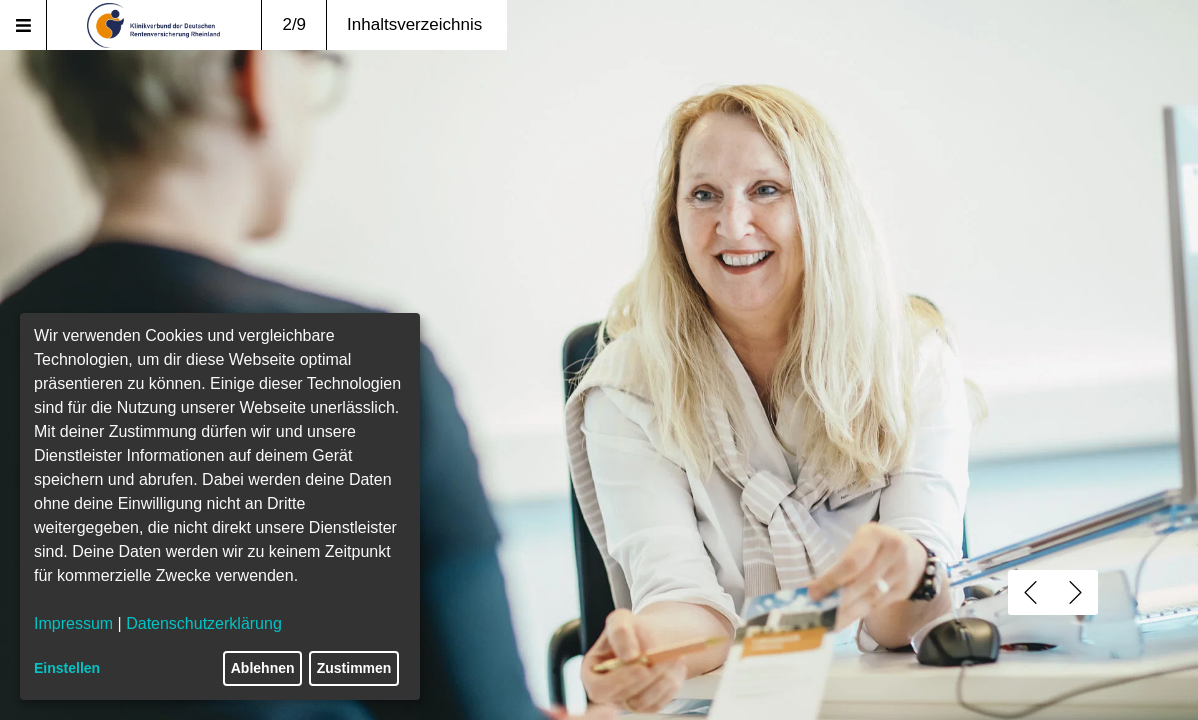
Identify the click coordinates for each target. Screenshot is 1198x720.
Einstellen (67, 668)
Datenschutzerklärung (204, 623)
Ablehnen (263, 668)
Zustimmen (354, 668)
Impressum (73, 623)
